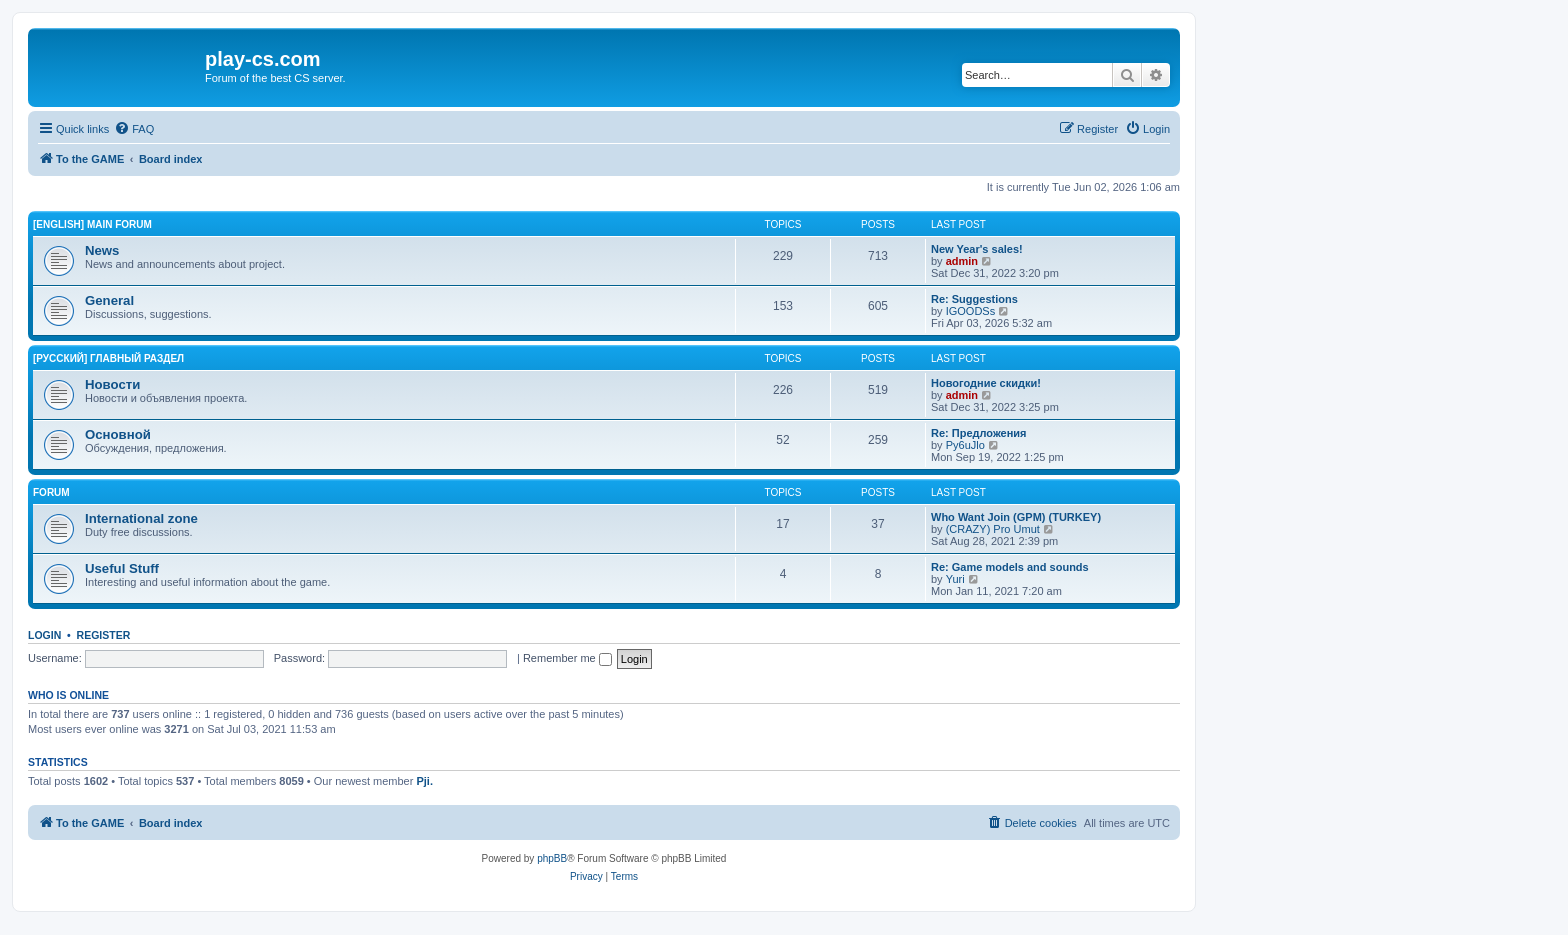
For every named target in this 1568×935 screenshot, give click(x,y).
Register (104, 635)
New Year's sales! (977, 249)
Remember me (567, 658)
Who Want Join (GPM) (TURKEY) (1016, 517)
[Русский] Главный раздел (108, 358)
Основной (118, 434)
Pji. (424, 781)
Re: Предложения (979, 433)
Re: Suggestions (974, 299)
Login (44, 635)
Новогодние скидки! (986, 383)
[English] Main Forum (92, 224)
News (102, 250)
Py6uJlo (965, 445)
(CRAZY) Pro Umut (993, 529)
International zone (141, 518)
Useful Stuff (122, 568)
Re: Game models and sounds (1010, 567)
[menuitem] (134, 129)
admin (962, 261)
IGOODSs (971, 311)
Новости (112, 384)
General (109, 300)
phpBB (552, 858)
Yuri (955, 579)
